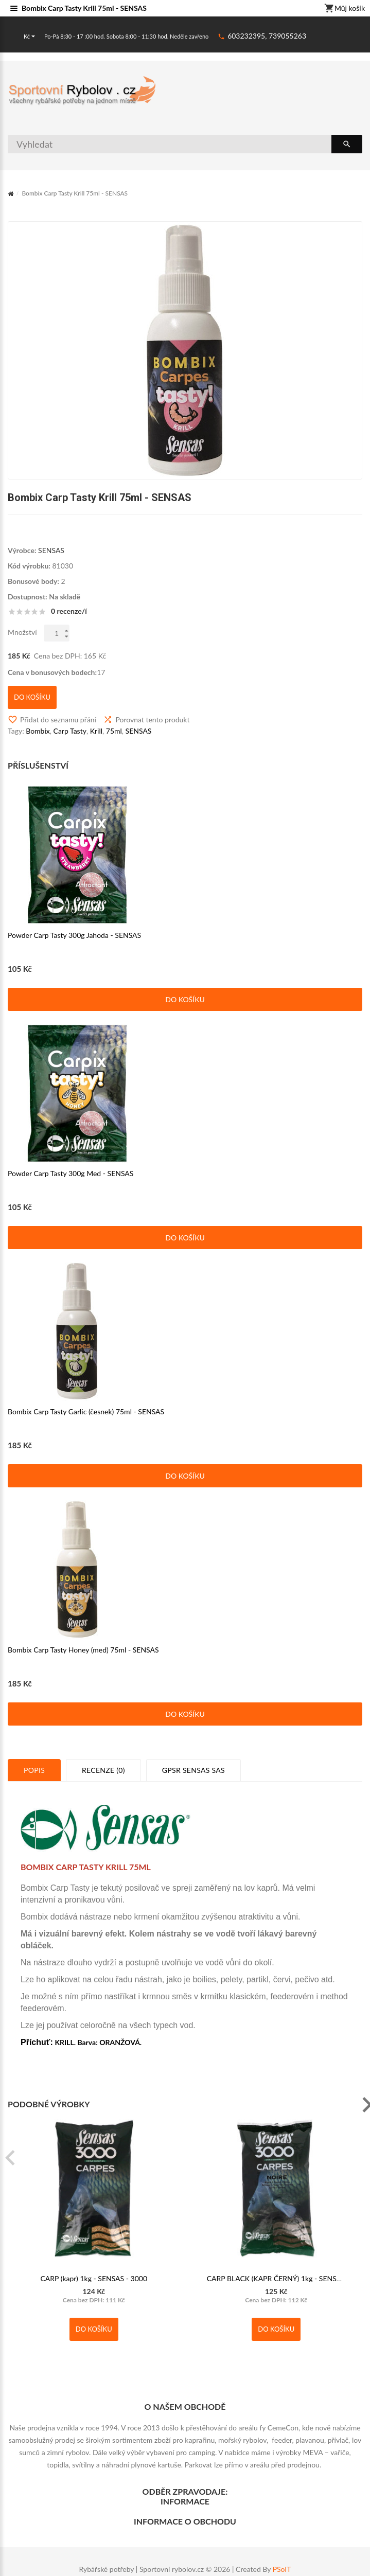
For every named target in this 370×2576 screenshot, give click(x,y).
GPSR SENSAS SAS (193, 1770)
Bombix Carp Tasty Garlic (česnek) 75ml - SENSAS (86, 1411)
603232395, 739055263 (266, 35)
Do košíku (184, 999)
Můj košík (344, 8)
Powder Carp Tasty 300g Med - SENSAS (70, 1173)
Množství (22, 632)
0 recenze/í (69, 611)
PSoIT (282, 2569)
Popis (34, 1770)
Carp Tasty (70, 730)
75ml (114, 730)
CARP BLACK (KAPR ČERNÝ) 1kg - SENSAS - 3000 (287, 2278)
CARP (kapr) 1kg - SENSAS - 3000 (93, 2278)
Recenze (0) (103, 1770)
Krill (96, 730)
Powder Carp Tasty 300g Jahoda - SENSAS (74, 935)
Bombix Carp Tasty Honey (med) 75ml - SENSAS (83, 1649)
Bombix (38, 730)
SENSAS (51, 550)
